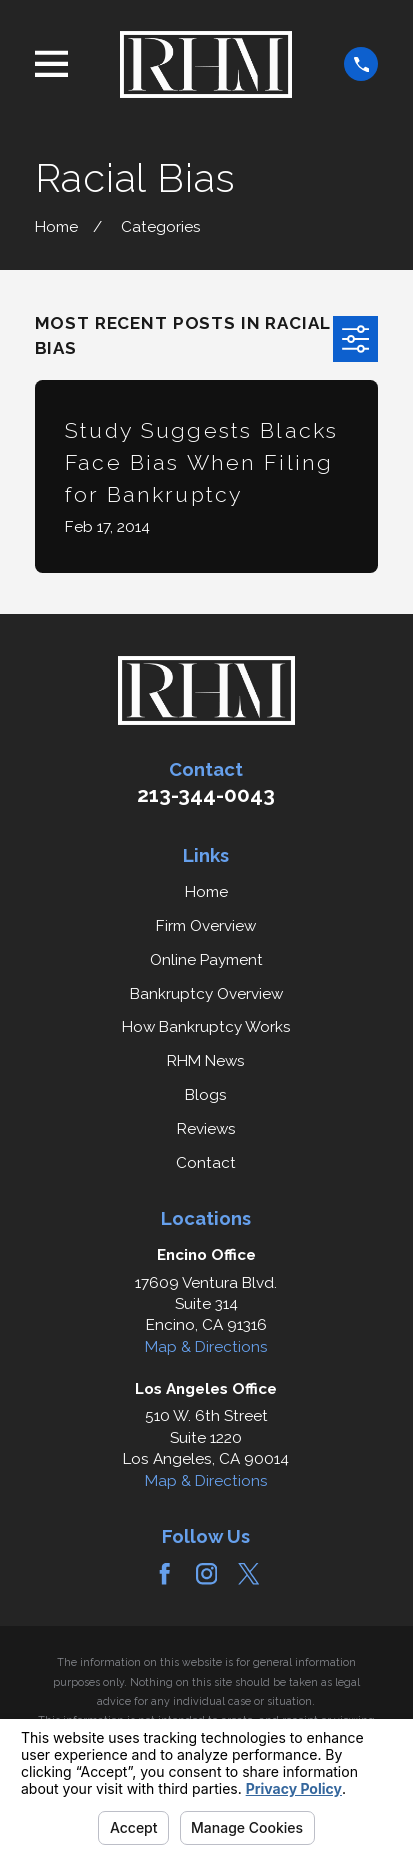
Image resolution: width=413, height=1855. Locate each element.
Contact (206, 1163)
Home (206, 892)
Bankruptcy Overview (206, 994)
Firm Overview (206, 926)
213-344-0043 (206, 795)
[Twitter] (248, 1573)
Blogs (206, 1095)
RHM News (206, 1061)
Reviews (206, 1129)
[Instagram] (206, 1573)
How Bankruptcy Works (206, 1027)
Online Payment (206, 960)
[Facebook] (164, 1573)
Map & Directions (206, 1347)
